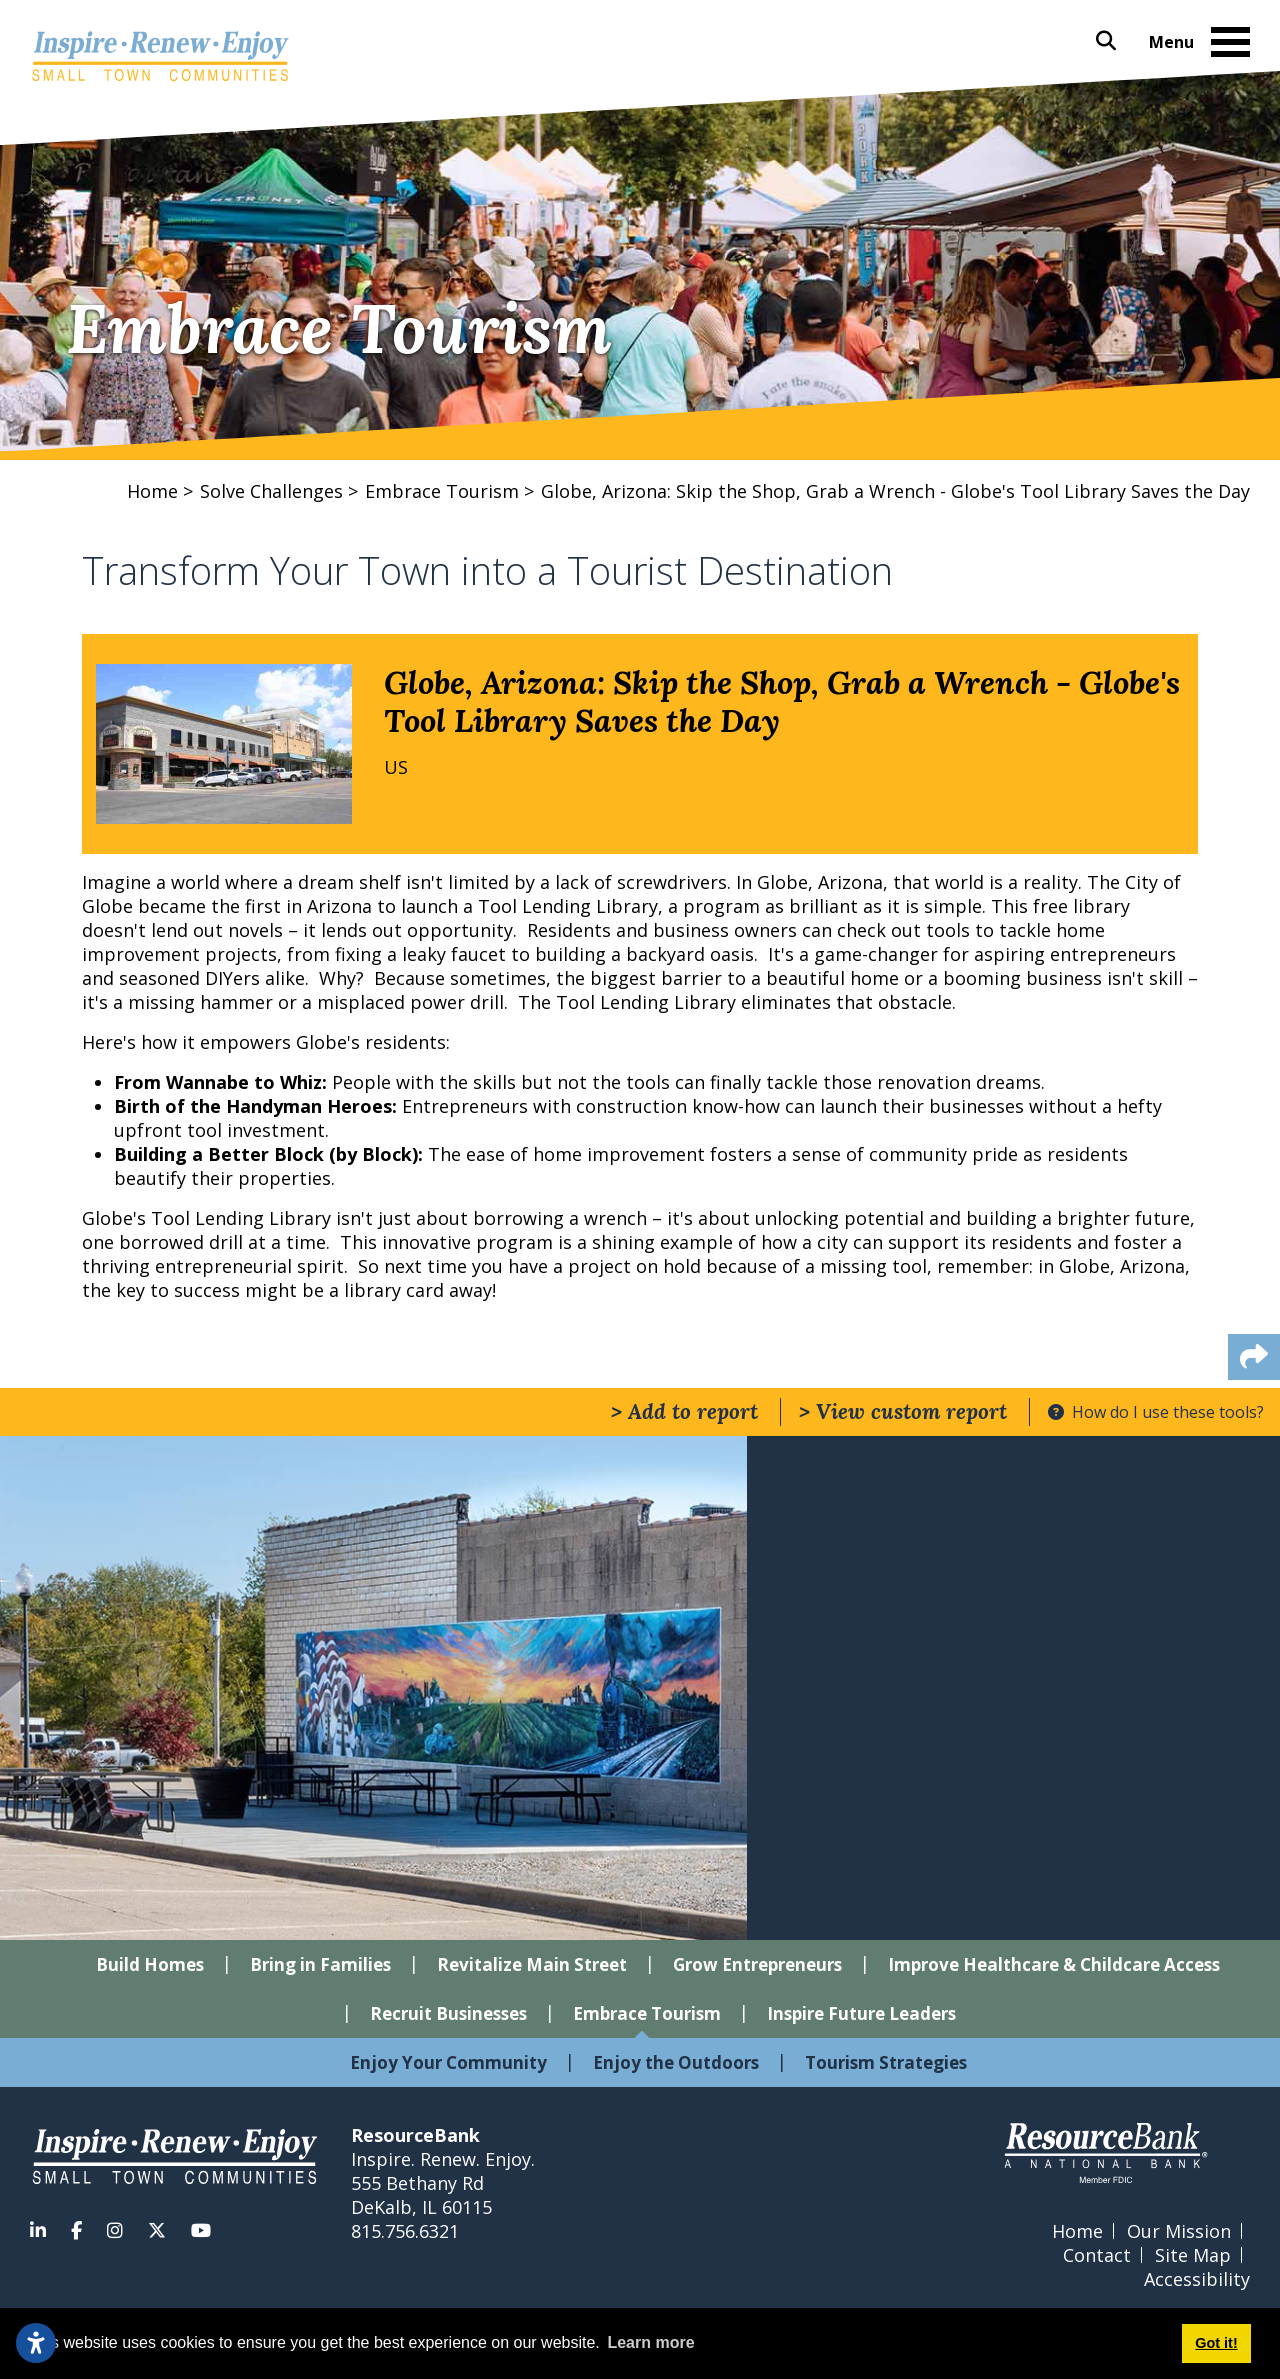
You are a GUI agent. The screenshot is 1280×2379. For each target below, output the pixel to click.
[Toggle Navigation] (1230, 43)
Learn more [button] (650, 2342)
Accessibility (1197, 2279)
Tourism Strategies (886, 2062)
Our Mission (1179, 2231)
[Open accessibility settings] (36, 2343)
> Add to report (684, 1411)
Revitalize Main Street (532, 1964)
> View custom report (903, 1411)
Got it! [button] (1216, 2343)
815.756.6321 (405, 2231)
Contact (1097, 2255)
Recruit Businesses (448, 2013)
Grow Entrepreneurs (757, 1964)
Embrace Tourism (647, 2013)
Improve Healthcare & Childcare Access (1054, 1964)
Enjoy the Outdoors (676, 2062)
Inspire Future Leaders (861, 2013)
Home (1077, 2231)
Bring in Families (320, 1964)
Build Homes (150, 1964)
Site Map (1193, 2255)
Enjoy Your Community (448, 2062)
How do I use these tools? (1156, 1412)
